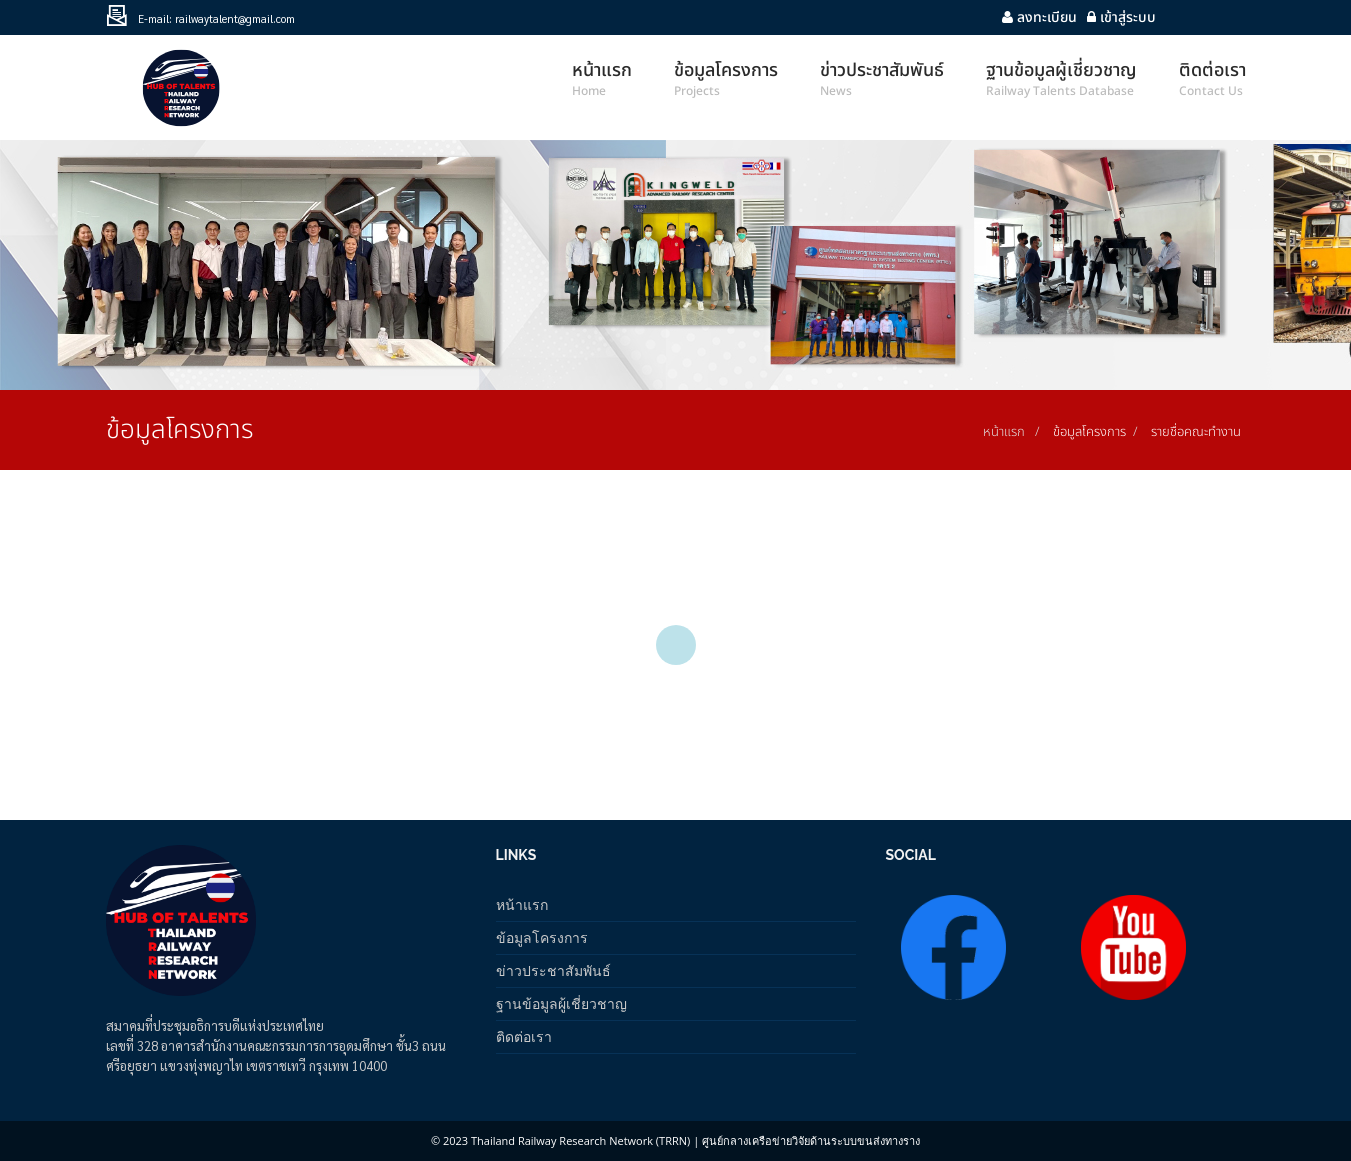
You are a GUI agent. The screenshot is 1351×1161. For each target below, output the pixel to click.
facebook (1226, 17)
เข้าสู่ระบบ (1121, 17)
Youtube (1186, 17)
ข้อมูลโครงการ (542, 937)
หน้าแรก (1004, 432)
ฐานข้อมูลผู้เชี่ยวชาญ (561, 1003)
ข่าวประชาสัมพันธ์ (553, 970)
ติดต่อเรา (524, 1036)
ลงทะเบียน (1039, 17)
